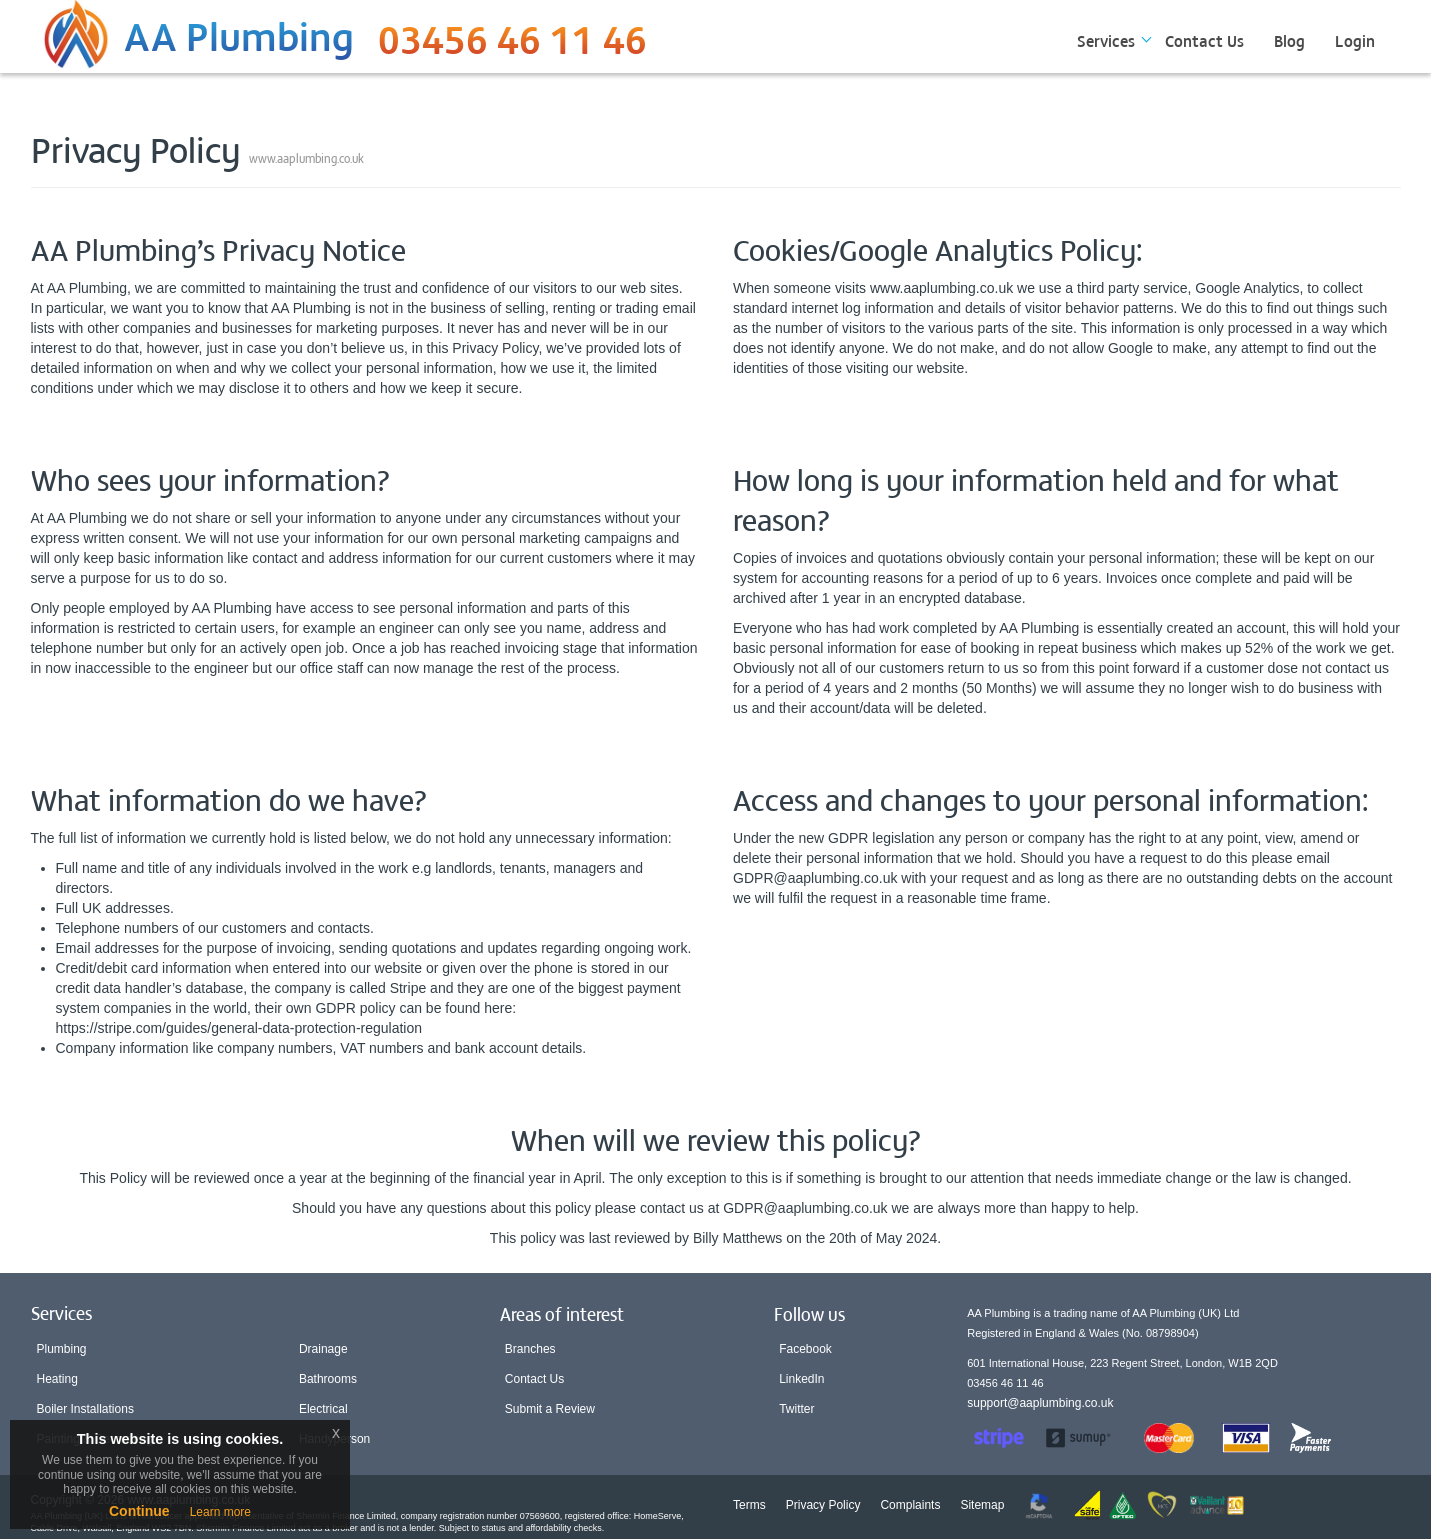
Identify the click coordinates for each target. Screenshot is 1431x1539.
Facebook (805, 1349)
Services (1106, 40)
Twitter (796, 1409)
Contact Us (1204, 40)
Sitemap (982, 1505)
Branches (530, 1349)
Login (1355, 40)
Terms (749, 1505)
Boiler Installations (85, 1409)
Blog (1289, 40)
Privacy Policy (823, 1505)
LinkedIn (801, 1379)
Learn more (220, 1512)
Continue (139, 1511)
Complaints (910, 1505)
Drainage (323, 1349)
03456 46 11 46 (512, 45)
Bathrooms (328, 1379)
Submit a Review (550, 1409)
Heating (57, 1379)
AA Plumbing (239, 34)
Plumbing (62, 1349)
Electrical (323, 1409)
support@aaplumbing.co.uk (1040, 1403)
